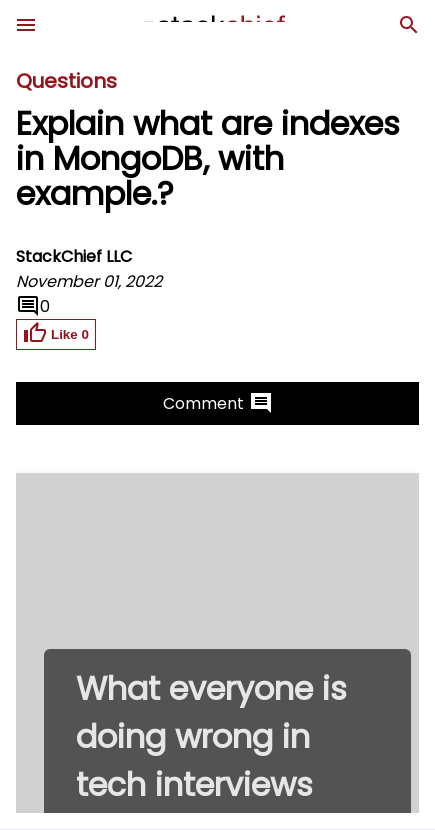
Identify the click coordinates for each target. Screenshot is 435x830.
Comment (218, 403)
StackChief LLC (74, 256)
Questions (66, 81)
